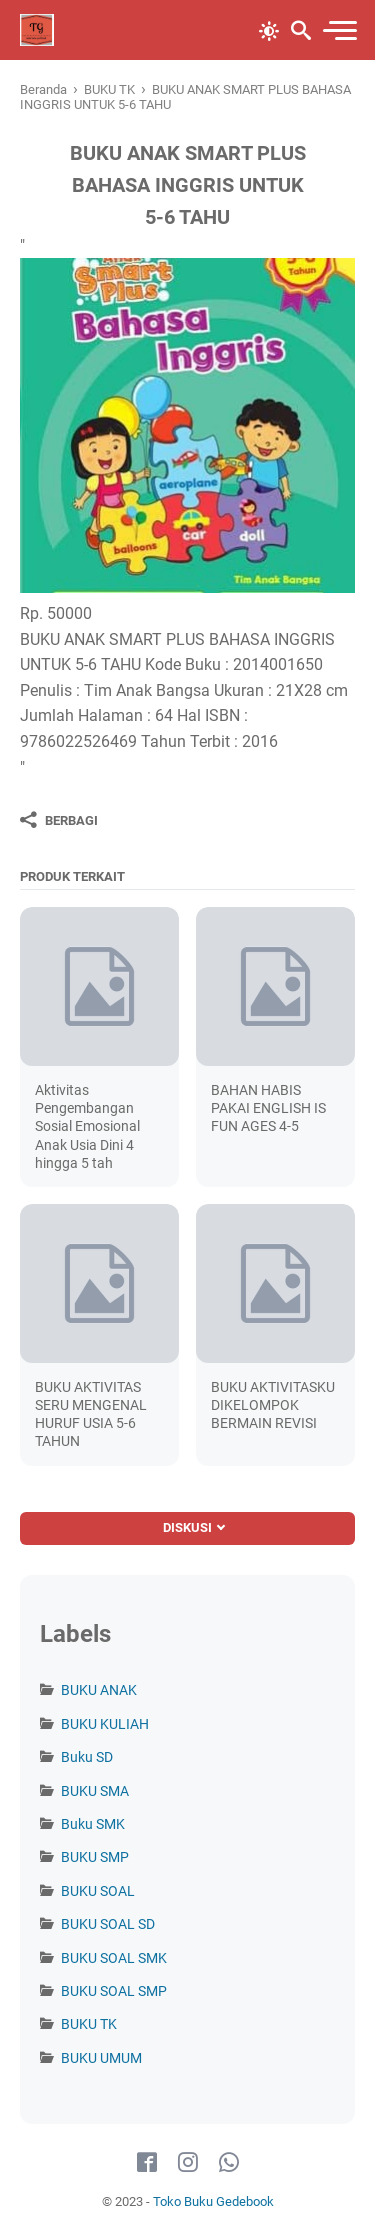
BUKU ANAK (99, 1690)
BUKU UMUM (101, 2058)
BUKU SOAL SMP (114, 1991)
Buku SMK (93, 1824)
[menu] (339, 30)
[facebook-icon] (147, 2163)
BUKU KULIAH (105, 1724)
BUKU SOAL (98, 1891)
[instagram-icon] (188, 2163)
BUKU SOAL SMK (114, 1958)
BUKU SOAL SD (108, 1924)
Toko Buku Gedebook (213, 2201)
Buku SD (87, 1757)
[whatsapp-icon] (229, 2163)
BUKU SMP (95, 1857)
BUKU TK (89, 2024)
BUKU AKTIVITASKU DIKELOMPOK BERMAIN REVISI (273, 1405)
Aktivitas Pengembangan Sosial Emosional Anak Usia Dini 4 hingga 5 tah (87, 1126)
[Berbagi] (59, 820)
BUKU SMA (95, 1791)
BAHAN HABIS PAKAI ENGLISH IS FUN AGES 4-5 (268, 1108)
